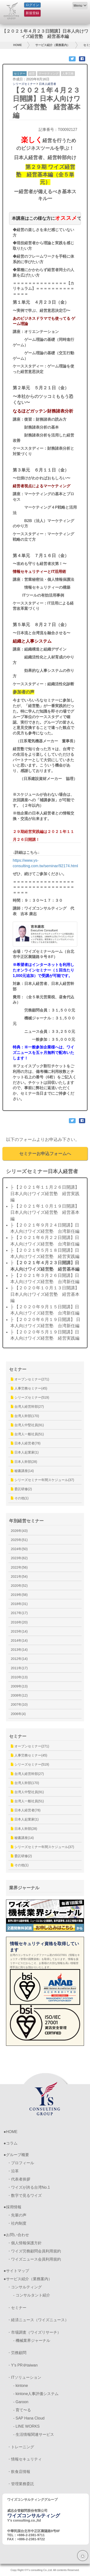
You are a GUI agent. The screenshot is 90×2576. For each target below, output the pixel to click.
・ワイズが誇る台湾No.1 (28, 2187)
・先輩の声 (16, 2215)
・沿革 (13, 2171)
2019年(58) (19, 1595)
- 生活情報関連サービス (33, 2434)
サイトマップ (17, 2271)
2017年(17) (19, 1613)
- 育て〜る (22, 2410)
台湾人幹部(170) (25, 1416)
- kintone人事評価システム (36, 2394)
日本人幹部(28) (24, 1462)
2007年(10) (19, 1704)
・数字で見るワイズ (24, 2195)
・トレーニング (20, 2447)
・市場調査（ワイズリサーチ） (34, 2332)
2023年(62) (19, 1558)
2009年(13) (19, 1686)
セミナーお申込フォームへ (45, 1153)
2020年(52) (19, 1585)
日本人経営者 (47, 84)
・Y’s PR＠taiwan (22, 2365)
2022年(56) (19, 1567)
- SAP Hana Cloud (28, 2418)
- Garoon (20, 2402)
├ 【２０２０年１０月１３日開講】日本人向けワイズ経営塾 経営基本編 (44, 1294)
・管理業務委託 (20, 2484)
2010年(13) (19, 1677)
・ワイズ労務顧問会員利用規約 (34, 2251)
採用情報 (13, 2207)
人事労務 (68, 73)
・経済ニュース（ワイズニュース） (38, 2320)
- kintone (20, 2386)
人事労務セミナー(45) (29, 1388)
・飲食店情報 (18, 2472)
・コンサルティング (24, 2287)
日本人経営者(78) (26, 1443)
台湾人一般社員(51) (27, 1434)
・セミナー (16, 2308)
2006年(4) (18, 1714)
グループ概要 (17, 2155)
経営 (32, 73)
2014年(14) (19, 1640)
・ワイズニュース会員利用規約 (34, 2259)
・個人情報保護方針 (24, 2243)
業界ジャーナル (24, 1887)
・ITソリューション (24, 2377)
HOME (17, 45)
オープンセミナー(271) (30, 1379)
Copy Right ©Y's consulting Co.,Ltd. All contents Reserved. (45, 2570)
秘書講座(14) (22, 1471)
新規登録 (32, 13)
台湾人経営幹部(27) (27, 1406)
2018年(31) (19, 1604)
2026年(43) (19, 1531)
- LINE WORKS (26, 2426)
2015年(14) (19, 1631)
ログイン (32, 5)
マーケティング (48, 73)
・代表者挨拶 (18, 2179)
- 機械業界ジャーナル (31, 2340)
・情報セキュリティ (24, 2459)
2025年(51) (19, 1540)
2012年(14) (19, 1659)
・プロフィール (20, 2163)
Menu (77, 5)
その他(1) (20, 1498)
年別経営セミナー (26, 1520)
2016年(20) (19, 1622)
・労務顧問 (16, 2353)
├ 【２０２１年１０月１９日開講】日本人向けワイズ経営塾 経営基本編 (44, 1212)
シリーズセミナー (24, 84)
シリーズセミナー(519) (30, 1397)
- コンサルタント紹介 (31, 2295)
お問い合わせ (17, 2235)
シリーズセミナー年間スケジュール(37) (42, 1480)
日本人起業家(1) (25, 1452)
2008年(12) (19, 1695)
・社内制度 (16, 2223)
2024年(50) (19, 1549)
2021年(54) (19, 1576)
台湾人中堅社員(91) (27, 1425)
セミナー (19, 73)
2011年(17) (19, 1668)
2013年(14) (19, 1649)
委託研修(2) (21, 1489)
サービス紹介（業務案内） (52, 45)
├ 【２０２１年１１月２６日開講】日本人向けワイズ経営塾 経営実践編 (44, 1193)
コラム (12, 2143)
